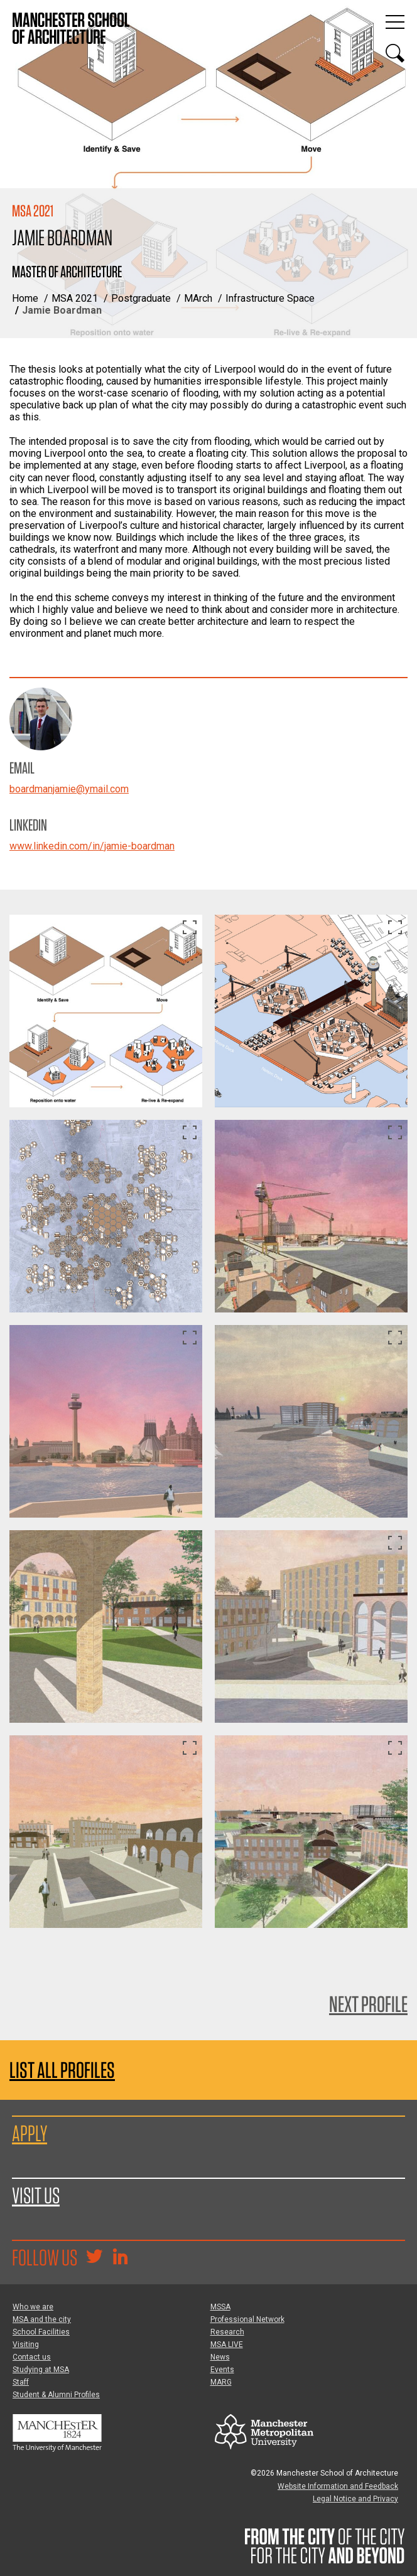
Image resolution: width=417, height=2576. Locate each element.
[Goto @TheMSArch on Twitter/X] (94, 2258)
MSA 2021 (74, 298)
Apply (29, 2133)
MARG (221, 2382)
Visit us (36, 2195)
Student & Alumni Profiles (56, 2394)
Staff (21, 2382)
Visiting (26, 2344)
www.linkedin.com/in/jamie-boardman (92, 846)
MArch (198, 298)
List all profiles (62, 2070)
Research (227, 2332)
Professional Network (247, 2319)
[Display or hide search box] (395, 53)
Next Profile (368, 2004)
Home (25, 298)
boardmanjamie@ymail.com (69, 789)
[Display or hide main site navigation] (395, 22)
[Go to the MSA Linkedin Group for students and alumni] (120, 2258)
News (220, 2357)
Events (222, 2369)
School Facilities (41, 2332)
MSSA (220, 2306)
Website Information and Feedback (338, 2486)
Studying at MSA (41, 2369)
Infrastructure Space (270, 298)
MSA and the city (42, 2319)
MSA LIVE (226, 2344)
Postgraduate (141, 298)
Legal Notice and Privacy (355, 2498)
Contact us (32, 2357)
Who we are (33, 2306)
